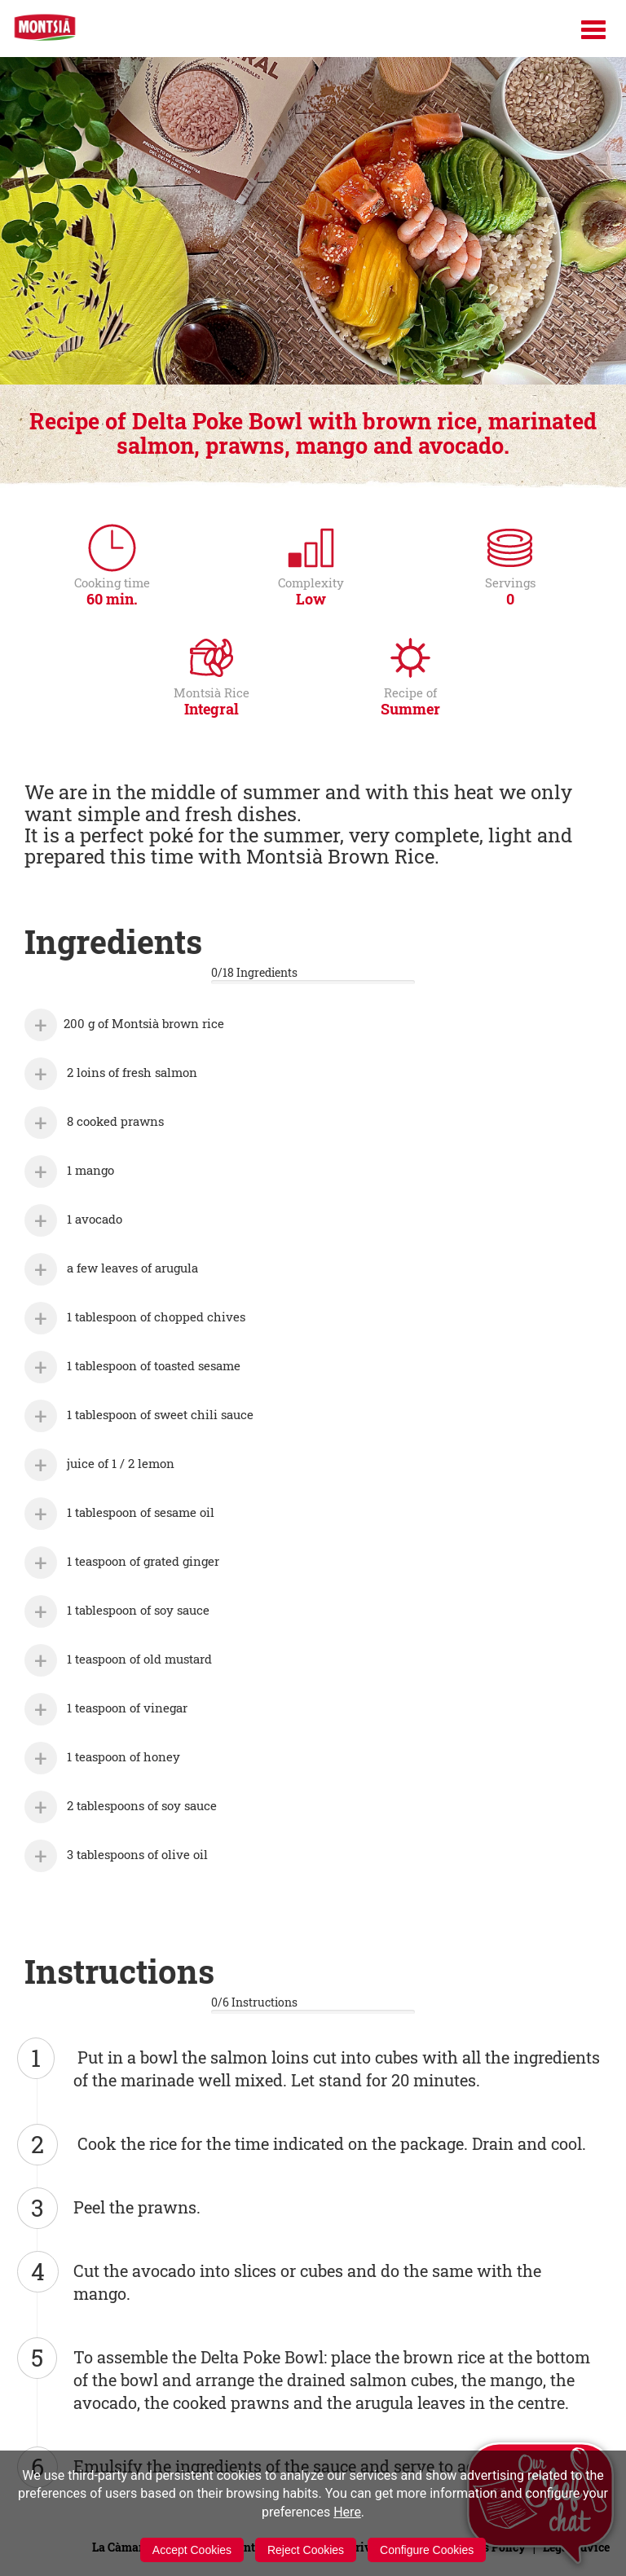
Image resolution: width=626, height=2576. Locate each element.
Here (347, 2512)
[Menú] (593, 29)
